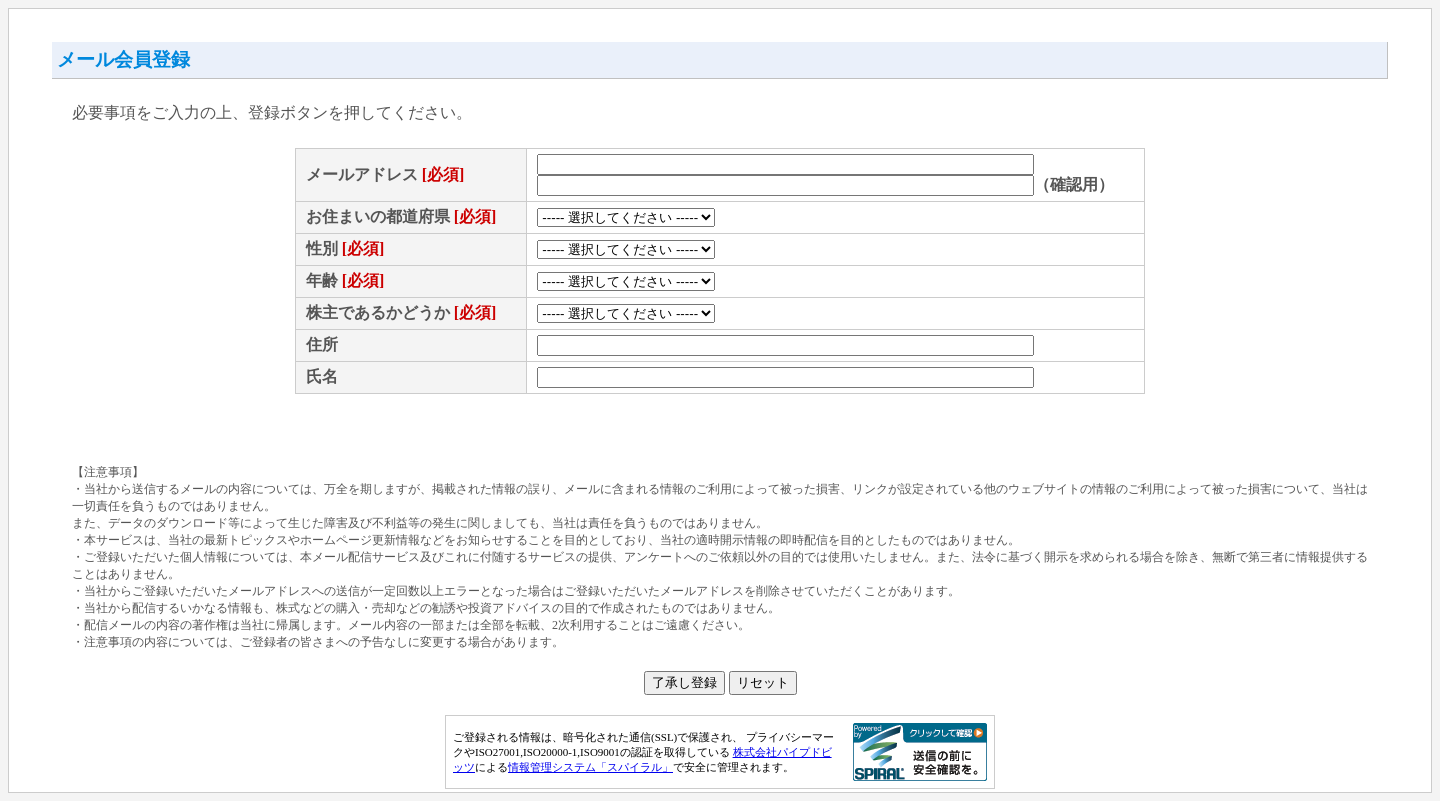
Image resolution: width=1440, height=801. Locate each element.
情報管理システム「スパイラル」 (590, 767)
